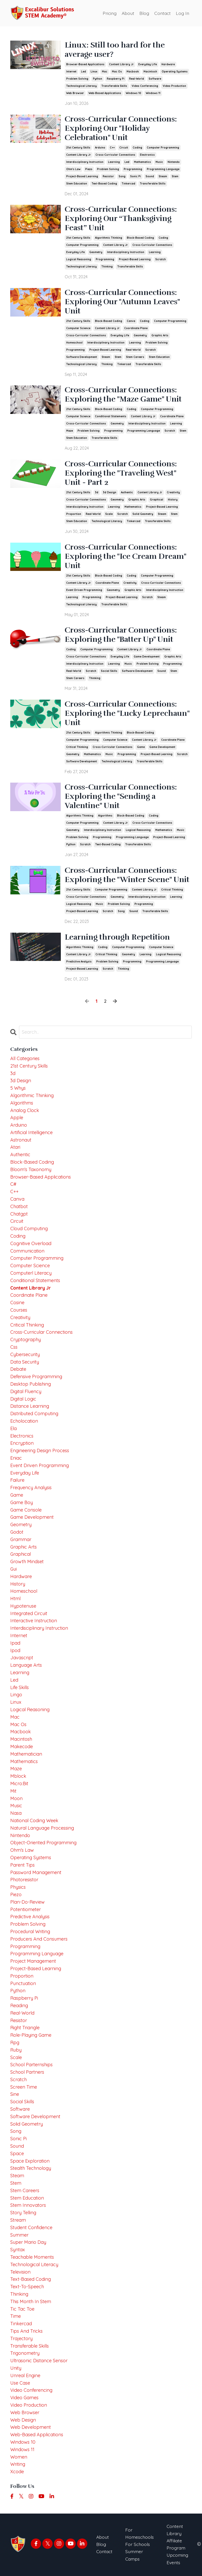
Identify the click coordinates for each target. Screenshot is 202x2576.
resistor (108, 176)
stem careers (135, 357)
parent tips (22, 1865)
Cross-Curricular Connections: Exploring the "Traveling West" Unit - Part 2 (121, 473)
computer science (78, 328)
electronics (147, 154)
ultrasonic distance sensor (39, 2361)
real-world (136, 78)
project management (33, 1961)
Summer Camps (135, 2555)
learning (114, 162)
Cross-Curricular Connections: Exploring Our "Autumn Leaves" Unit (122, 302)
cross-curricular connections (115, 154)
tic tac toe (22, 2309)
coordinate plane (136, 328)
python (97, 78)
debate (18, 1369)
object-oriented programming (43, 1843)
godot (16, 1532)
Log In (182, 13)
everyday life (147, 64)
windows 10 (133, 93)
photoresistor (24, 1880)
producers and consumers (39, 1939)
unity (15, 2368)
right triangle (25, 2028)
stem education (76, 183)
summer (19, 2235)
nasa (16, 1813)
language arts (26, 1665)
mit (13, 1791)
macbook (133, 71)
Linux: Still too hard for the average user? (115, 50)
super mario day (28, 2242)
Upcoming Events (179, 2559)
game (141, 747)
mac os (117, 71)
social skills (109, 671)
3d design (109, 492)
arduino (100, 147)
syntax (17, 2250)
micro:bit (19, 1783)
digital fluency (25, 1391)
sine (14, 2094)
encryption (22, 1443)
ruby (16, 2050)
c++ (112, 147)
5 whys (18, 1088)
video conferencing (145, 86)
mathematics (142, 162)
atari (15, 1147)
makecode (21, 1746)
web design (23, 2420)
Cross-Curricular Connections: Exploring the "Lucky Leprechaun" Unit (127, 713)
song (122, 176)
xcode (17, 2472)
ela (13, 1428)
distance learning (29, 1406)
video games (24, 2398)
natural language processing (42, 1828)
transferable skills (114, 86)
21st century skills (78, 147)
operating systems (175, 71)
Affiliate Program (177, 2544)
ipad (15, 1643)
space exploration (30, 2161)
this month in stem (30, 2301)
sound (150, 176)
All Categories (25, 1058)
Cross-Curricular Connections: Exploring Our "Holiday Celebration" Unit (121, 128)
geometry (95, 252)
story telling (23, 2213)
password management (35, 1872)
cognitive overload (30, 1243)
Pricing (108, 13)
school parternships (31, 2065)
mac (104, 71)
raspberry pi (115, 78)
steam (163, 176)
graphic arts (159, 335)
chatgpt (19, 1214)
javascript (21, 1658)
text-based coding (104, 183)
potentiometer (25, 1909)
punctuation (23, 1983)
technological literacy (81, 86)
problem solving (77, 78)
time (15, 2316)
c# (13, 1184)
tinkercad (128, 183)
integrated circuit (28, 1613)
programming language (163, 169)
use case (20, 2383)
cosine (17, 1302)
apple (16, 1117)
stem (175, 176)
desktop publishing (30, 1384)
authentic (127, 492)
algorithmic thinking (108, 237)
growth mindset (27, 1561)
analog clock (24, 1110)
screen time (23, 2087)
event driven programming (84, 590)
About (126, 13)
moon (16, 1798)
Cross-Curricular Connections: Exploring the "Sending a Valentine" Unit (121, 796)
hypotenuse (23, 1606)
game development (147, 656)
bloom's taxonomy (30, 1169)
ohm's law (73, 169)
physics (18, 1887)
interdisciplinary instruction (84, 162)
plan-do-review (27, 1902)
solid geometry (142, 514)
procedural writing (30, 1931)
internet (71, 71)
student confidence (31, 2227)
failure (17, 1480)
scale (109, 514)
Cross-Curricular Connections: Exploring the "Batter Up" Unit (121, 635)
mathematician (26, 1754)
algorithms (105, 815)
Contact (161, 13)
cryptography (25, 1339)
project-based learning (82, 176)
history (173, 499)
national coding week (34, 1820)
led (83, 71)
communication (27, 1251)
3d (96, 492)
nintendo (174, 162)
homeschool (74, 342)
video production (174, 86)
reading (19, 2005)
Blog (143, 13)
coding (137, 147)
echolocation (24, 1421)
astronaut (20, 1140)
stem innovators (28, 2205)
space (17, 2153)
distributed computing (34, 1413)
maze (69, 430)
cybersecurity (25, 1354)
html (15, 1598)
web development (30, 2427)
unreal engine (25, 2375)
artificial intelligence (31, 1132)
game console (26, 1510)
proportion (73, 514)
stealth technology (30, 2168)
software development (81, 357)
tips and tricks (26, 2331)
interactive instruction (33, 1621)
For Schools (138, 2544)
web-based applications (105, 93)
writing (17, 2464)
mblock (18, 1776)
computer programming (163, 147)
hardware (168, 64)
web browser (75, 93)
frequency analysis (31, 1487)
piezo (88, 169)
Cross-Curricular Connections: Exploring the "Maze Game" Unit (123, 394)
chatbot (19, 1206)
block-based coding (140, 237)
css (13, 1347)
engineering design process (39, 1450)
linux (94, 71)
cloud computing (29, 1228)
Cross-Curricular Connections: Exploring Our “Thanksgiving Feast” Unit (121, 219)
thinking (107, 266)
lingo (16, 1695)
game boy (21, 1502)
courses (18, 1310)
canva (131, 321)
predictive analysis (79, 961)
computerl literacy (31, 1273)
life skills (19, 1687)
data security (24, 1362)
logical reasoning (78, 259)
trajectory (21, 2338)
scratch (160, 259)
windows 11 (153, 93)
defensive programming (36, 1376)
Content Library (176, 2529)
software (155, 78)
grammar (20, 1539)
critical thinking (77, 747)
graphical (156, 499)
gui (13, 1569)
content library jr (121, 64)
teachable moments (32, 2257)
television (20, 2272)
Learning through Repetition (117, 937)
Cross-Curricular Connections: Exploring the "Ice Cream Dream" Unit (125, 556)
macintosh (150, 71)
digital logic (23, 1399)
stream (18, 2220)
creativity (173, 492)
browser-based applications (85, 64)
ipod (15, 1650)
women (18, 2457)
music (159, 162)
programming (133, 169)
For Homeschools (140, 2533)
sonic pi (135, 176)
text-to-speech (27, 2287)
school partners (27, 2072)
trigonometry (25, 2353)
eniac (16, 1458)
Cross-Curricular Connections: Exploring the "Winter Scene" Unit (127, 875)
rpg (14, 2042)
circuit (123, 147)
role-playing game (30, 2035)
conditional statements (110, 416)
